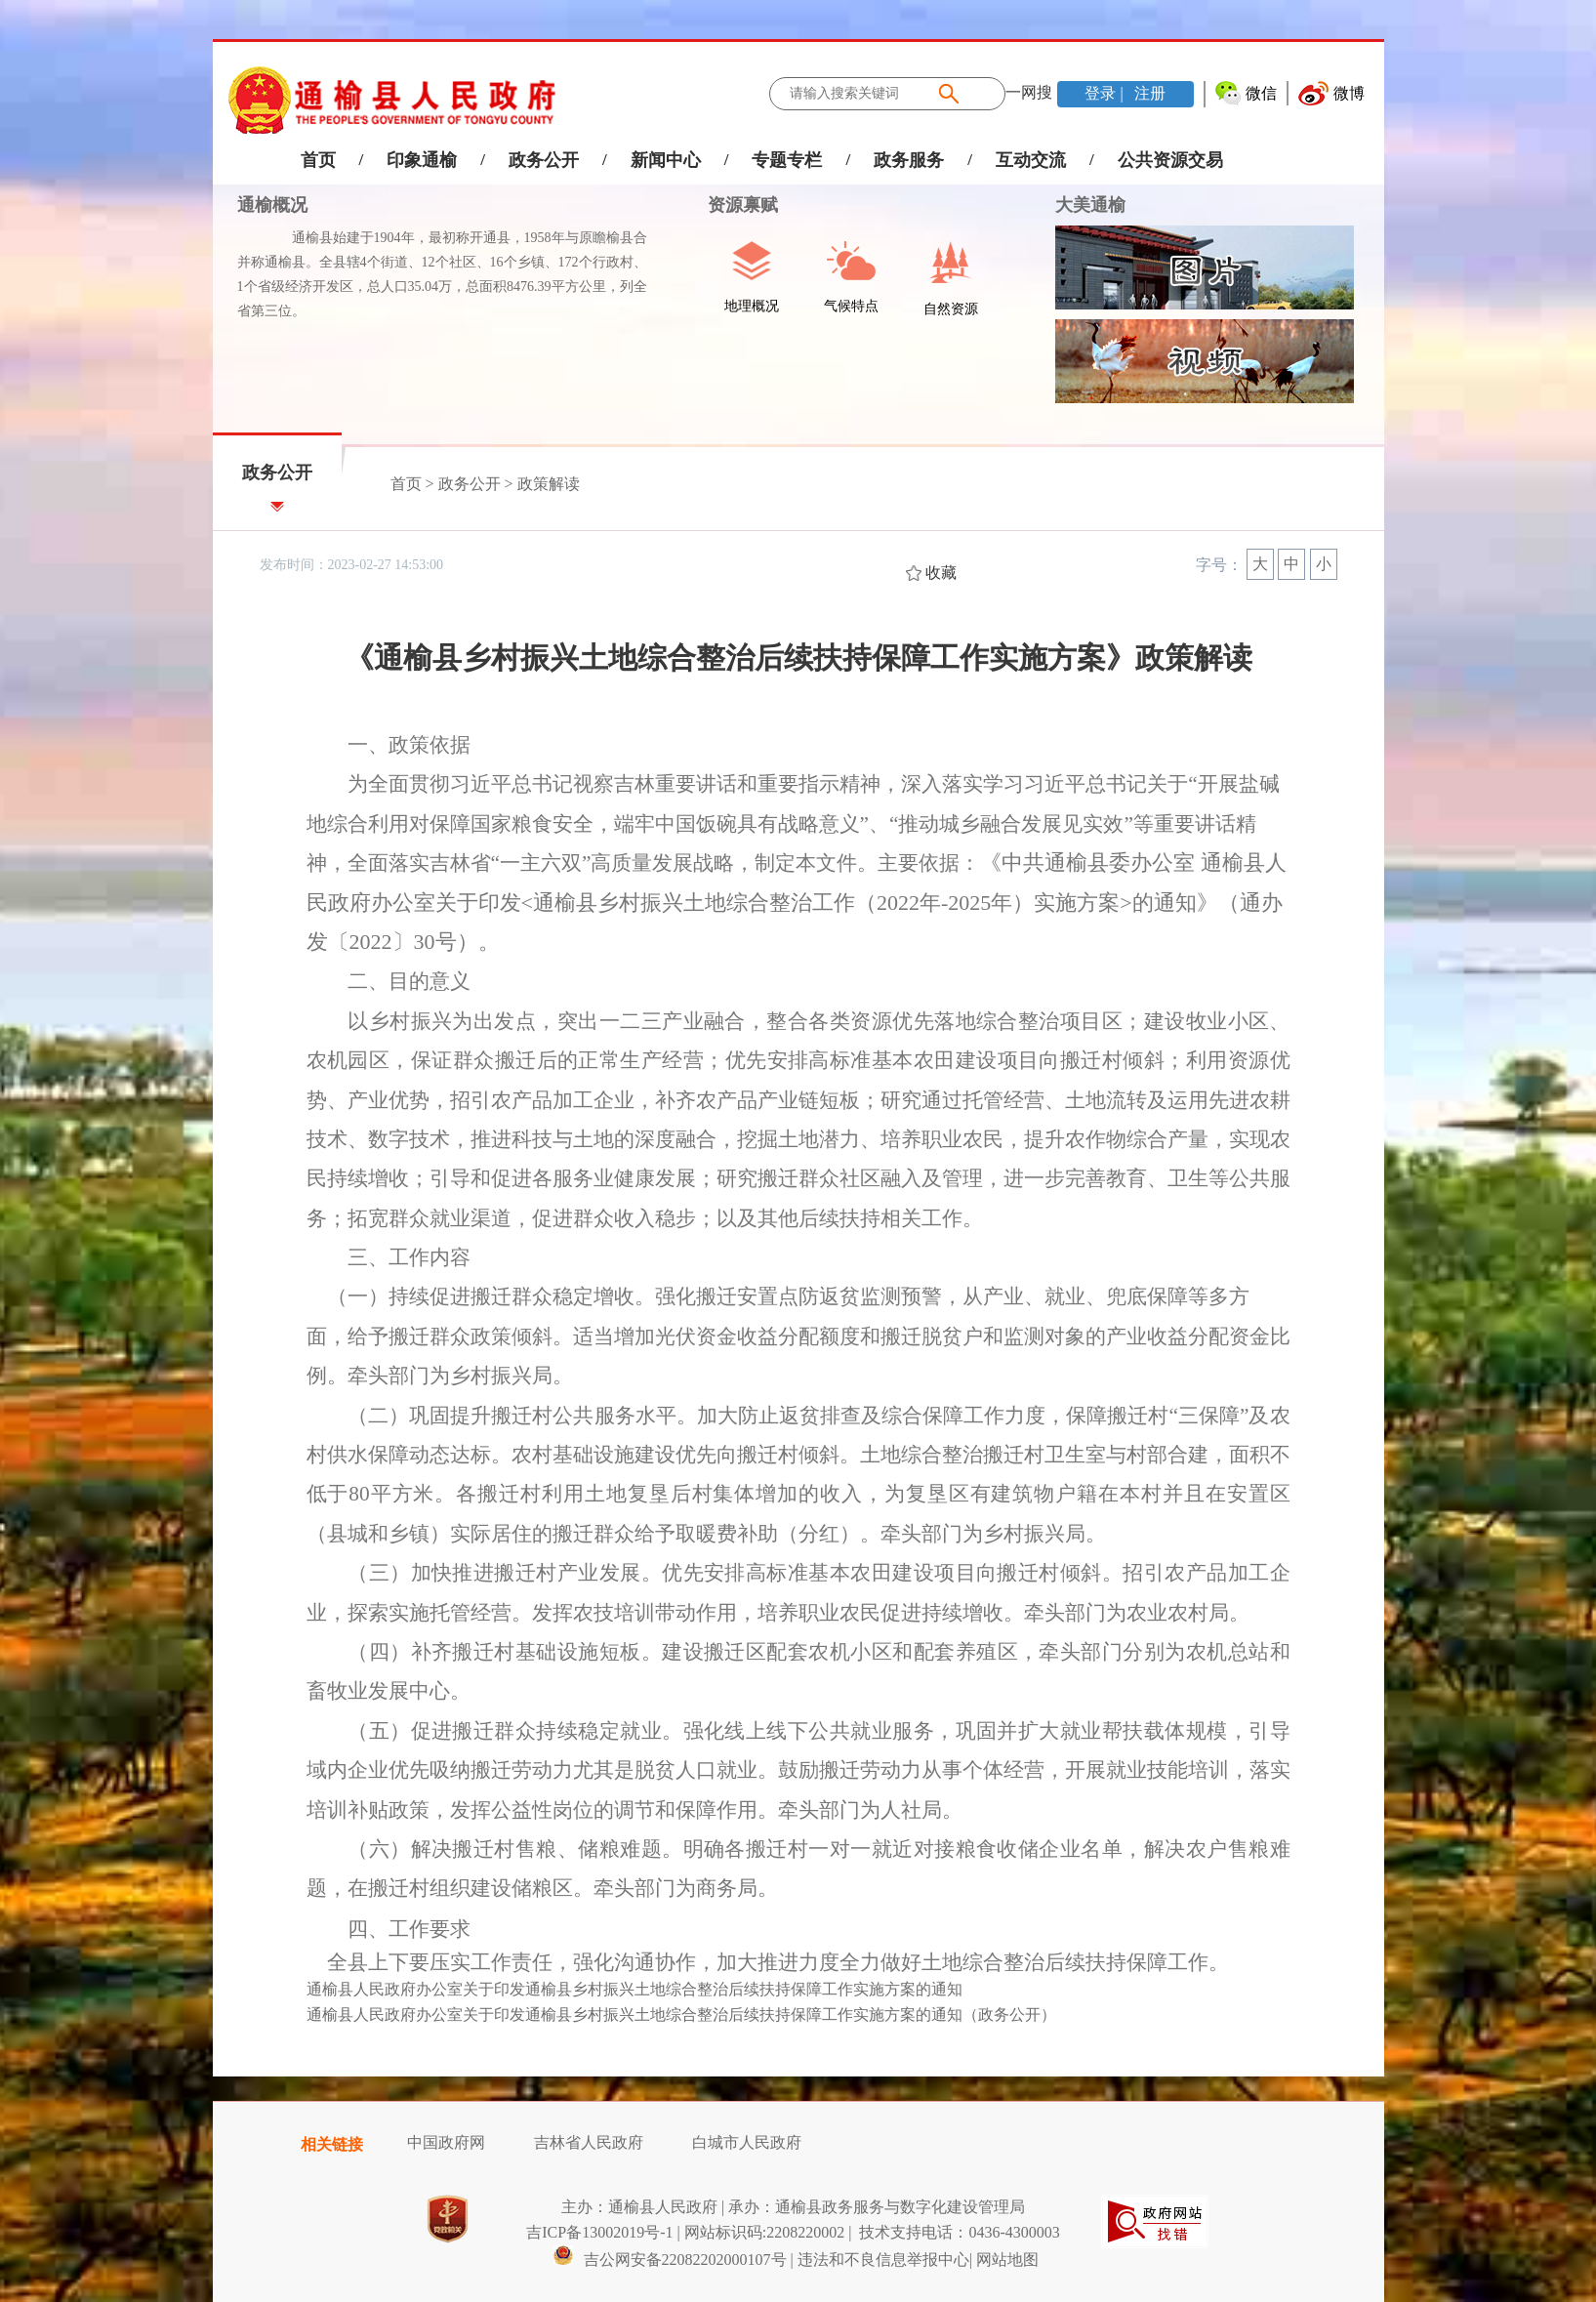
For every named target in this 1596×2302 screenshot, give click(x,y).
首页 (318, 160)
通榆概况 (272, 205)
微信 (1261, 93)
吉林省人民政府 (588, 2142)
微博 (1349, 93)
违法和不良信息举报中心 (883, 2259)
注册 (1148, 93)
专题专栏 (787, 160)
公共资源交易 (1170, 160)
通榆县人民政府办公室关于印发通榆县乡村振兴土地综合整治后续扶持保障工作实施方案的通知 (634, 1989)
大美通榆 (1090, 205)
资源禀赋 (732, 205)
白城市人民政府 (746, 2142)
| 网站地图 (1004, 2259)
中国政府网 (446, 2142)
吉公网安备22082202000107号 (669, 2259)
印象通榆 (422, 160)
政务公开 (544, 160)
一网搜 (1028, 92)
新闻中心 (666, 160)
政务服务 (909, 160)
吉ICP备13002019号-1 (599, 2232)
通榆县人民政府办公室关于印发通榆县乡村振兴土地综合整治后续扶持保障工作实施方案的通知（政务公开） (681, 2014)
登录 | (1105, 93)
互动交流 (1031, 160)
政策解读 (548, 483)
